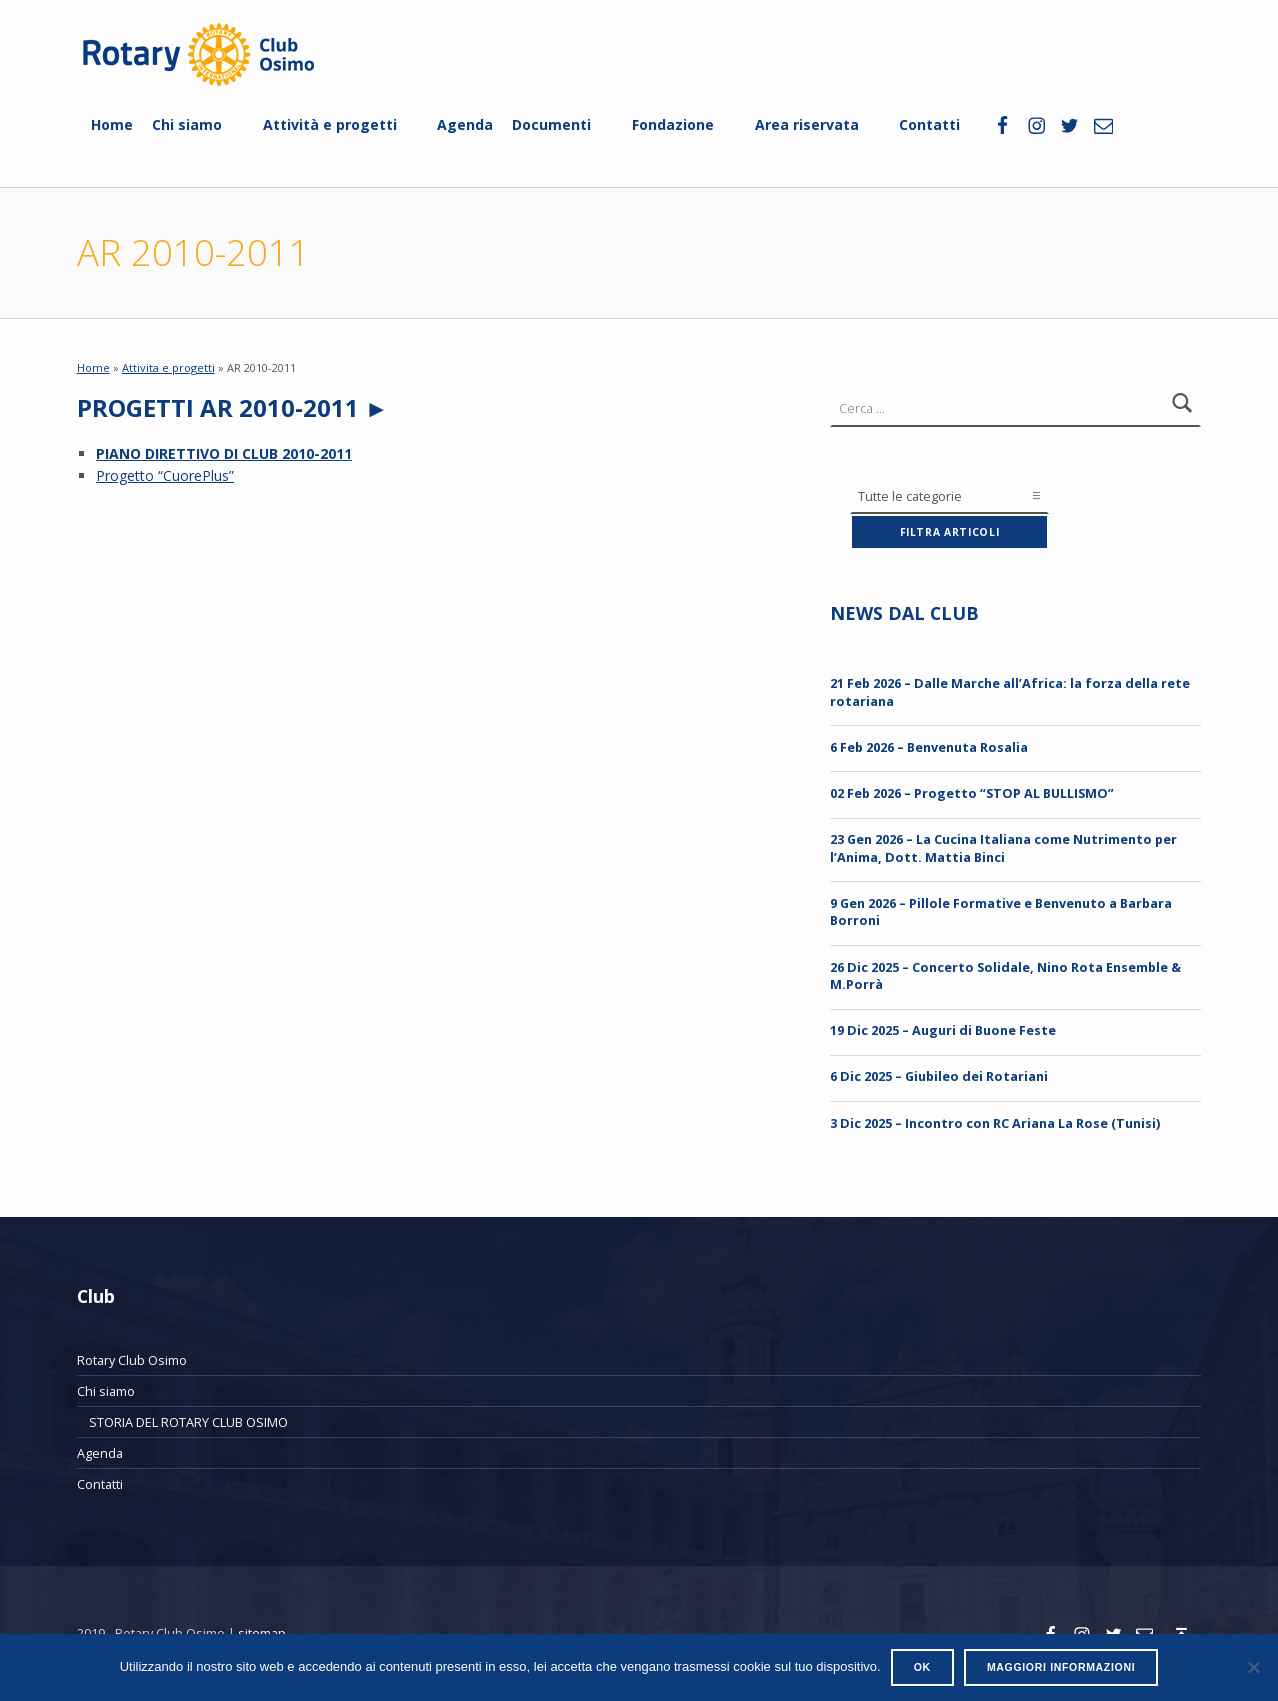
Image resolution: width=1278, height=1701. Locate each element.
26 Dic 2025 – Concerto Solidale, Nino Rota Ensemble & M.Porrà (1005, 975)
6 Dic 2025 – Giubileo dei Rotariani (939, 1076)
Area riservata (807, 124)
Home (112, 124)
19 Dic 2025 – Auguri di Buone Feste (943, 1030)
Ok (922, 1667)
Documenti (551, 124)
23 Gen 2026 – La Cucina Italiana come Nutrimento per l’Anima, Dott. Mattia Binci (1003, 847)
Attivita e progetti (168, 367)
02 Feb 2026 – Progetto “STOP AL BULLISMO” (972, 793)
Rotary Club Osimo (132, 1360)
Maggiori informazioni (1061, 1667)
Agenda (465, 124)
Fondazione (673, 124)
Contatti (929, 124)
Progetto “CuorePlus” (165, 475)
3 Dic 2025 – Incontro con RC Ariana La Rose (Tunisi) (995, 1123)
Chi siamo (187, 124)
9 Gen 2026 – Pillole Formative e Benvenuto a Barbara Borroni (1001, 911)
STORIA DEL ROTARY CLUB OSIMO (188, 1422)
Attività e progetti (330, 124)
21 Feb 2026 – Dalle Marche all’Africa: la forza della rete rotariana (1010, 691)
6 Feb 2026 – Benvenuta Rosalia (929, 747)
